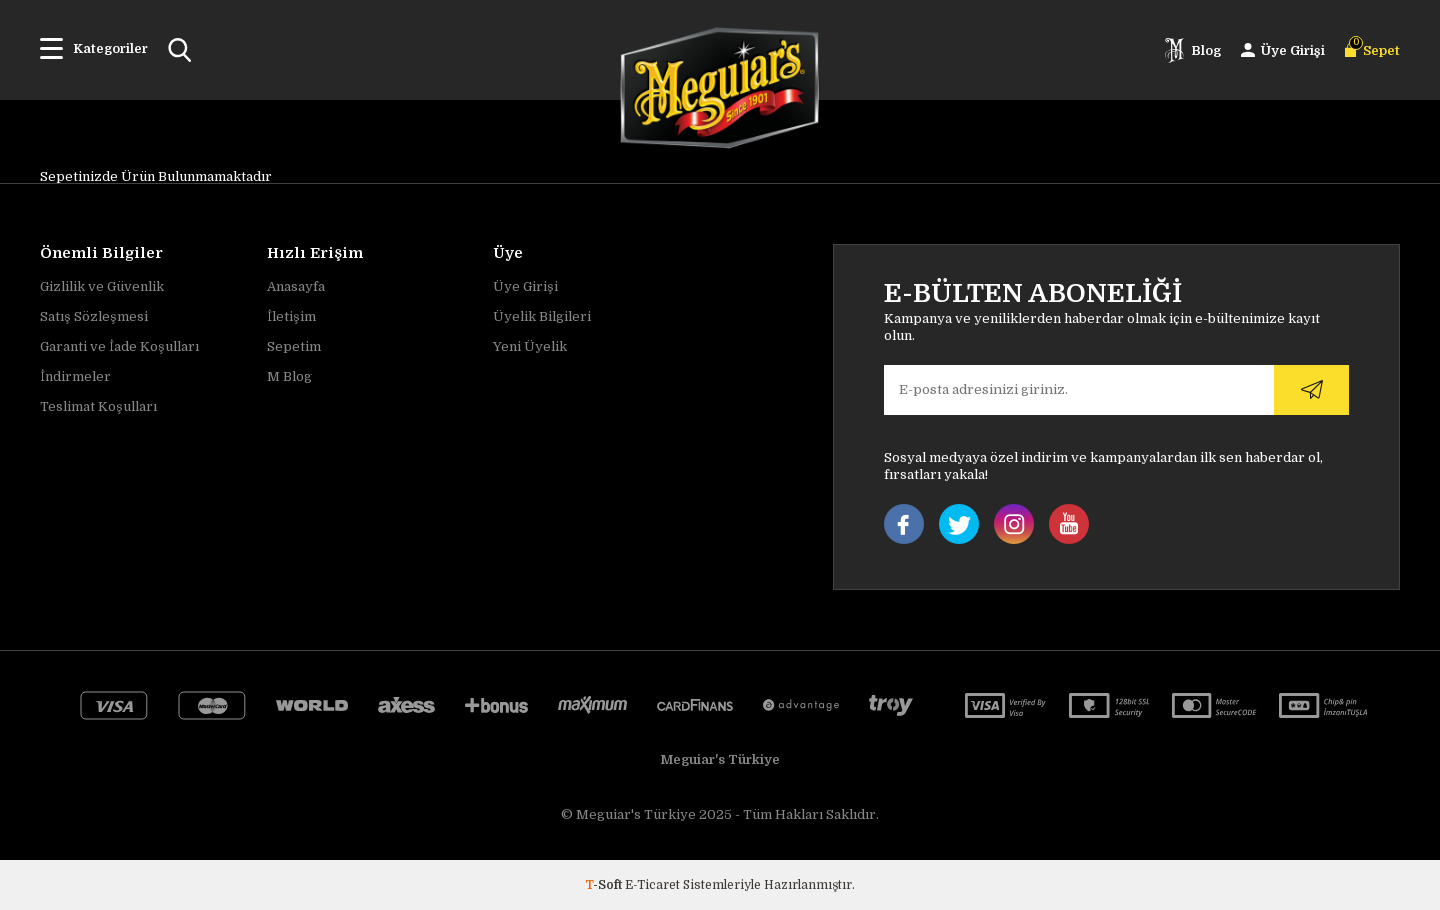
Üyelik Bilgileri (542, 316)
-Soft (605, 885)
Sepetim (294, 346)
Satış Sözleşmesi (94, 316)
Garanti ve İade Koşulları (119, 346)
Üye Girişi (525, 286)
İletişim (291, 316)
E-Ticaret (652, 885)
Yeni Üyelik (530, 346)
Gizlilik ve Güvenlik (102, 286)
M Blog (289, 376)
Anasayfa (296, 286)
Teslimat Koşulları (98, 406)
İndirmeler (75, 376)
